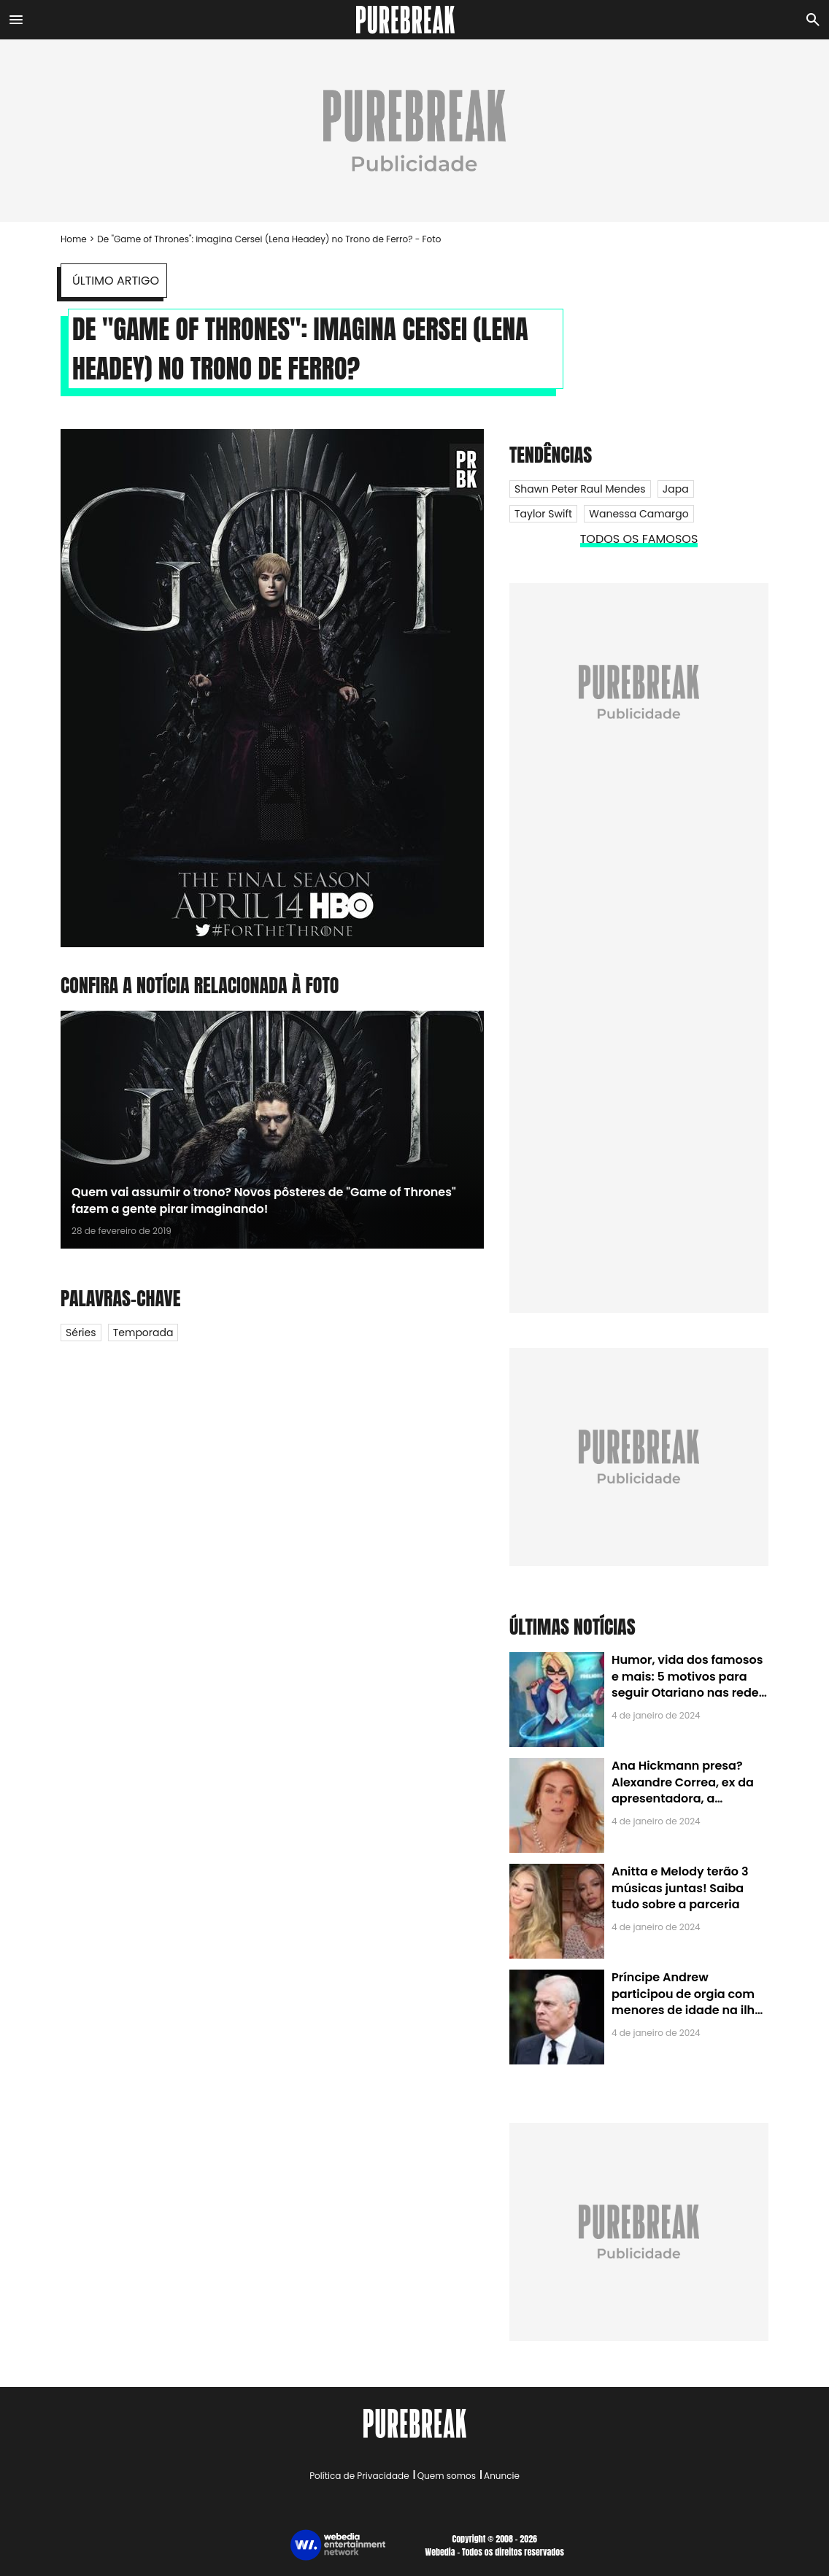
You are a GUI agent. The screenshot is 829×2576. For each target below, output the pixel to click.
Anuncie (502, 2475)
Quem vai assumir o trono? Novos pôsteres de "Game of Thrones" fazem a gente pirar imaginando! (264, 1200)
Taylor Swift (543, 513)
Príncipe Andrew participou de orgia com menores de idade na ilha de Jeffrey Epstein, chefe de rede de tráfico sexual (687, 2010)
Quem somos (446, 2475)
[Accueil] (414, 20)
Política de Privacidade (359, 2475)
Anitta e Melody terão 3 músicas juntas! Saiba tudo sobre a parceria (680, 1888)
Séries (81, 1332)
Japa (676, 489)
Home (74, 239)
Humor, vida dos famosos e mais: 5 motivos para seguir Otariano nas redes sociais (688, 1684)
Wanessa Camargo (638, 513)
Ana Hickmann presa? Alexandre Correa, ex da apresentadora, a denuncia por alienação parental (683, 1798)
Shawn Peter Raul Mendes (580, 489)
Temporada (143, 1332)
